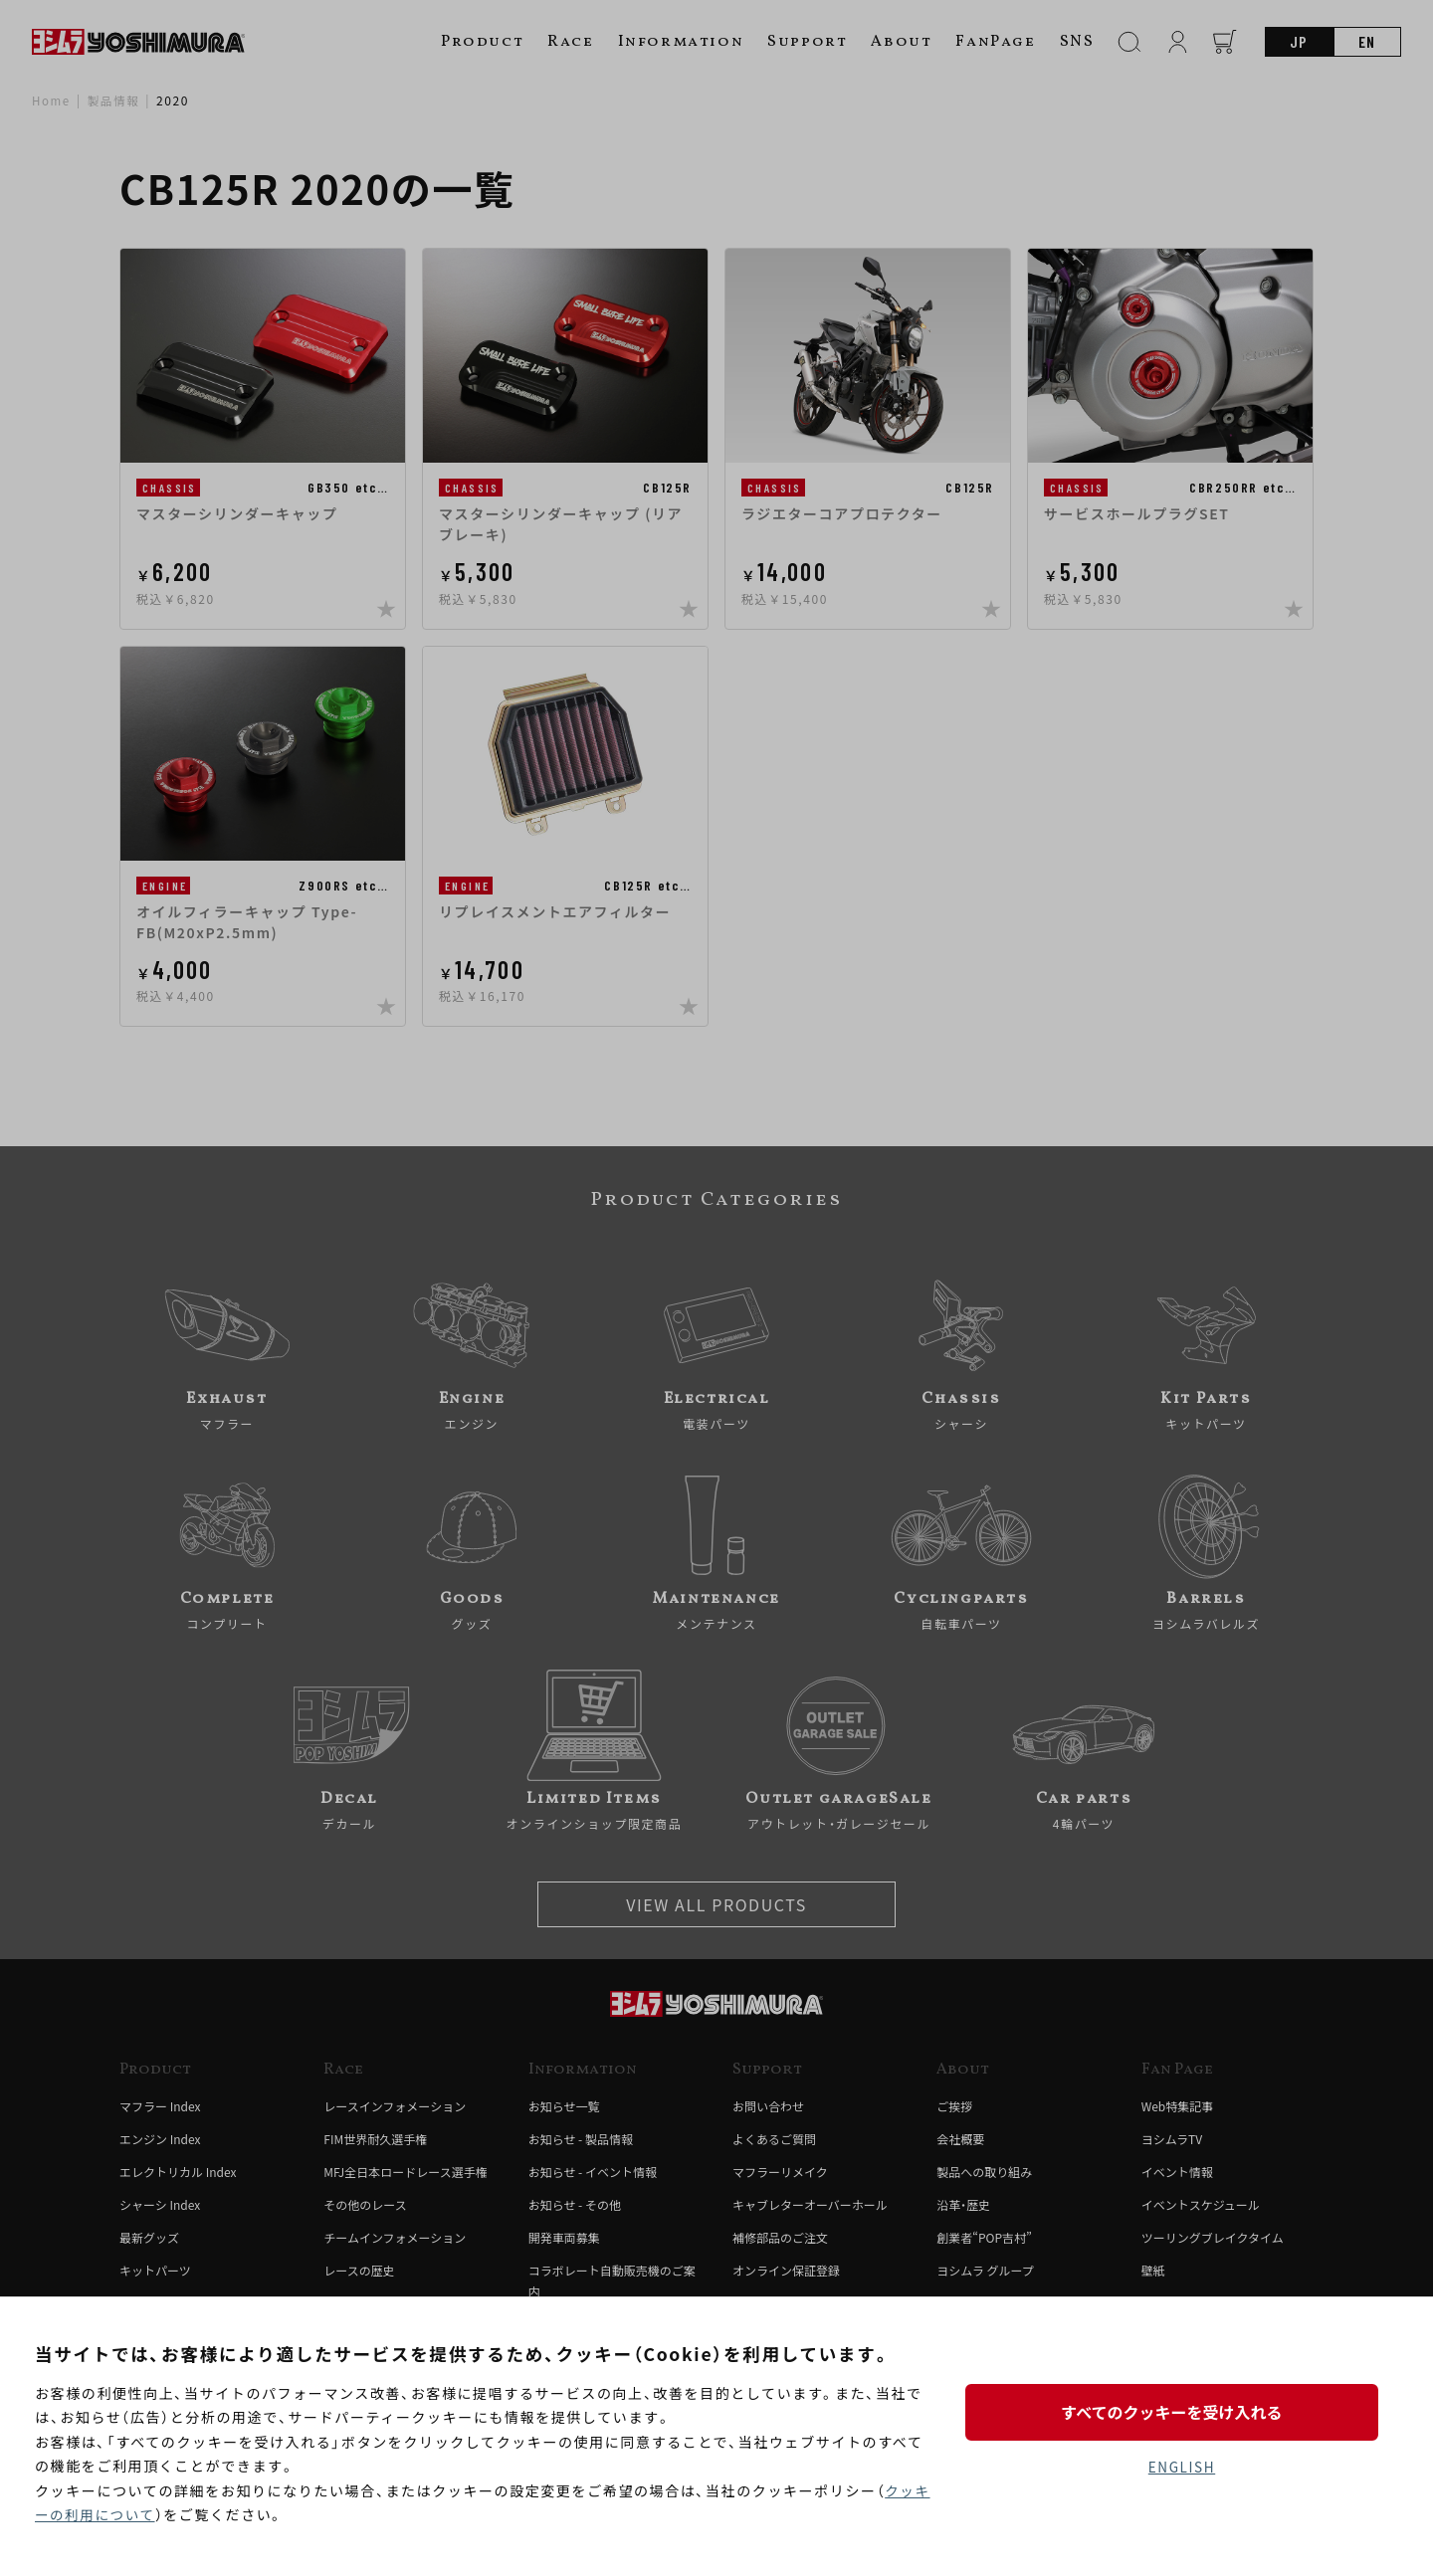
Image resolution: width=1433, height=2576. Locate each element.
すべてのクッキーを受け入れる (1181, 2411)
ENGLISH (1181, 2467)
